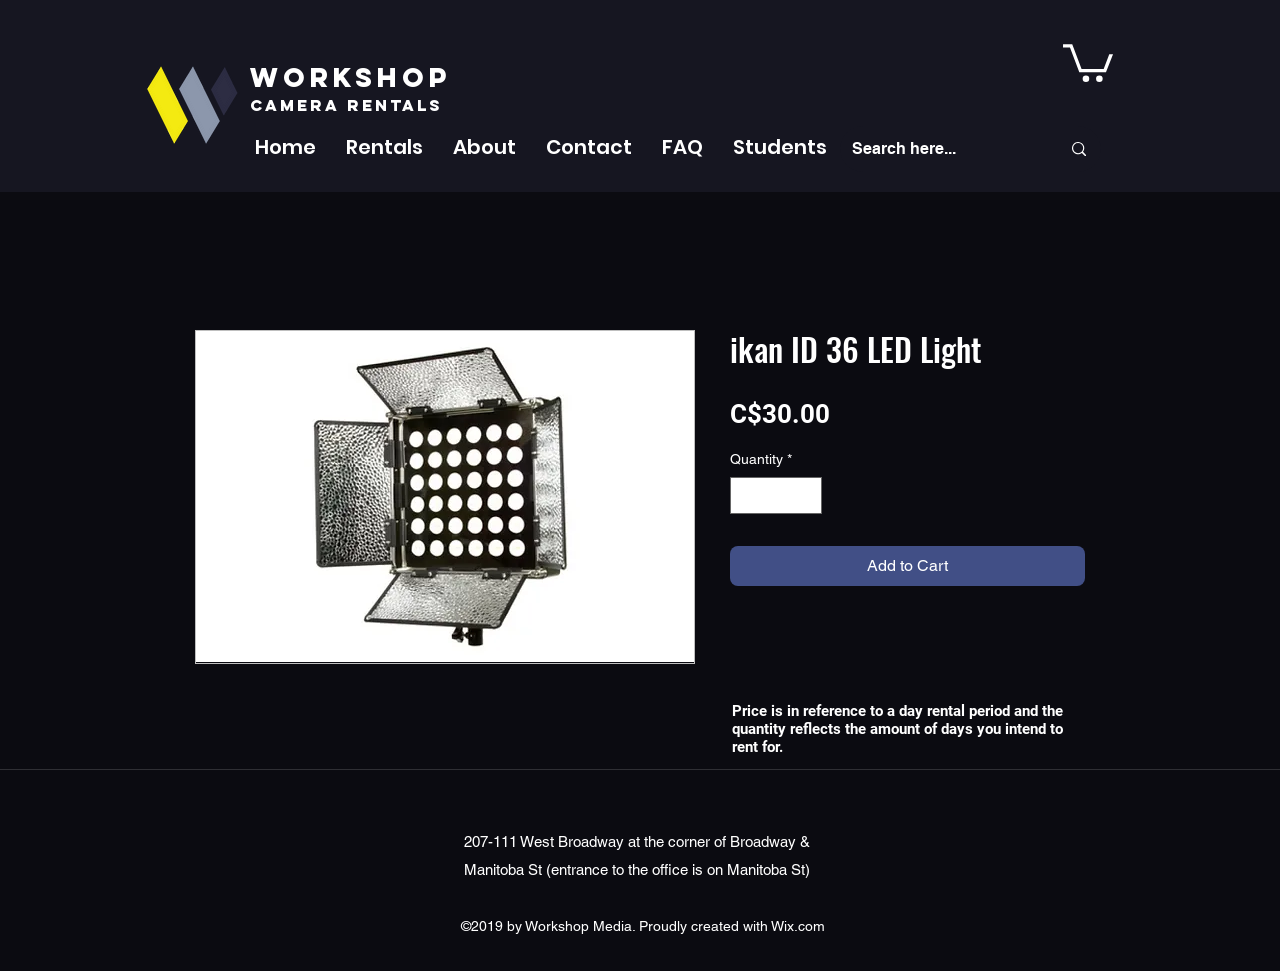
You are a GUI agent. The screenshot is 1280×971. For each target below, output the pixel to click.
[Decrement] (745, 495)
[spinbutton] (776, 495)
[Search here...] (941, 149)
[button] (384, 147)
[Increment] (806, 495)
